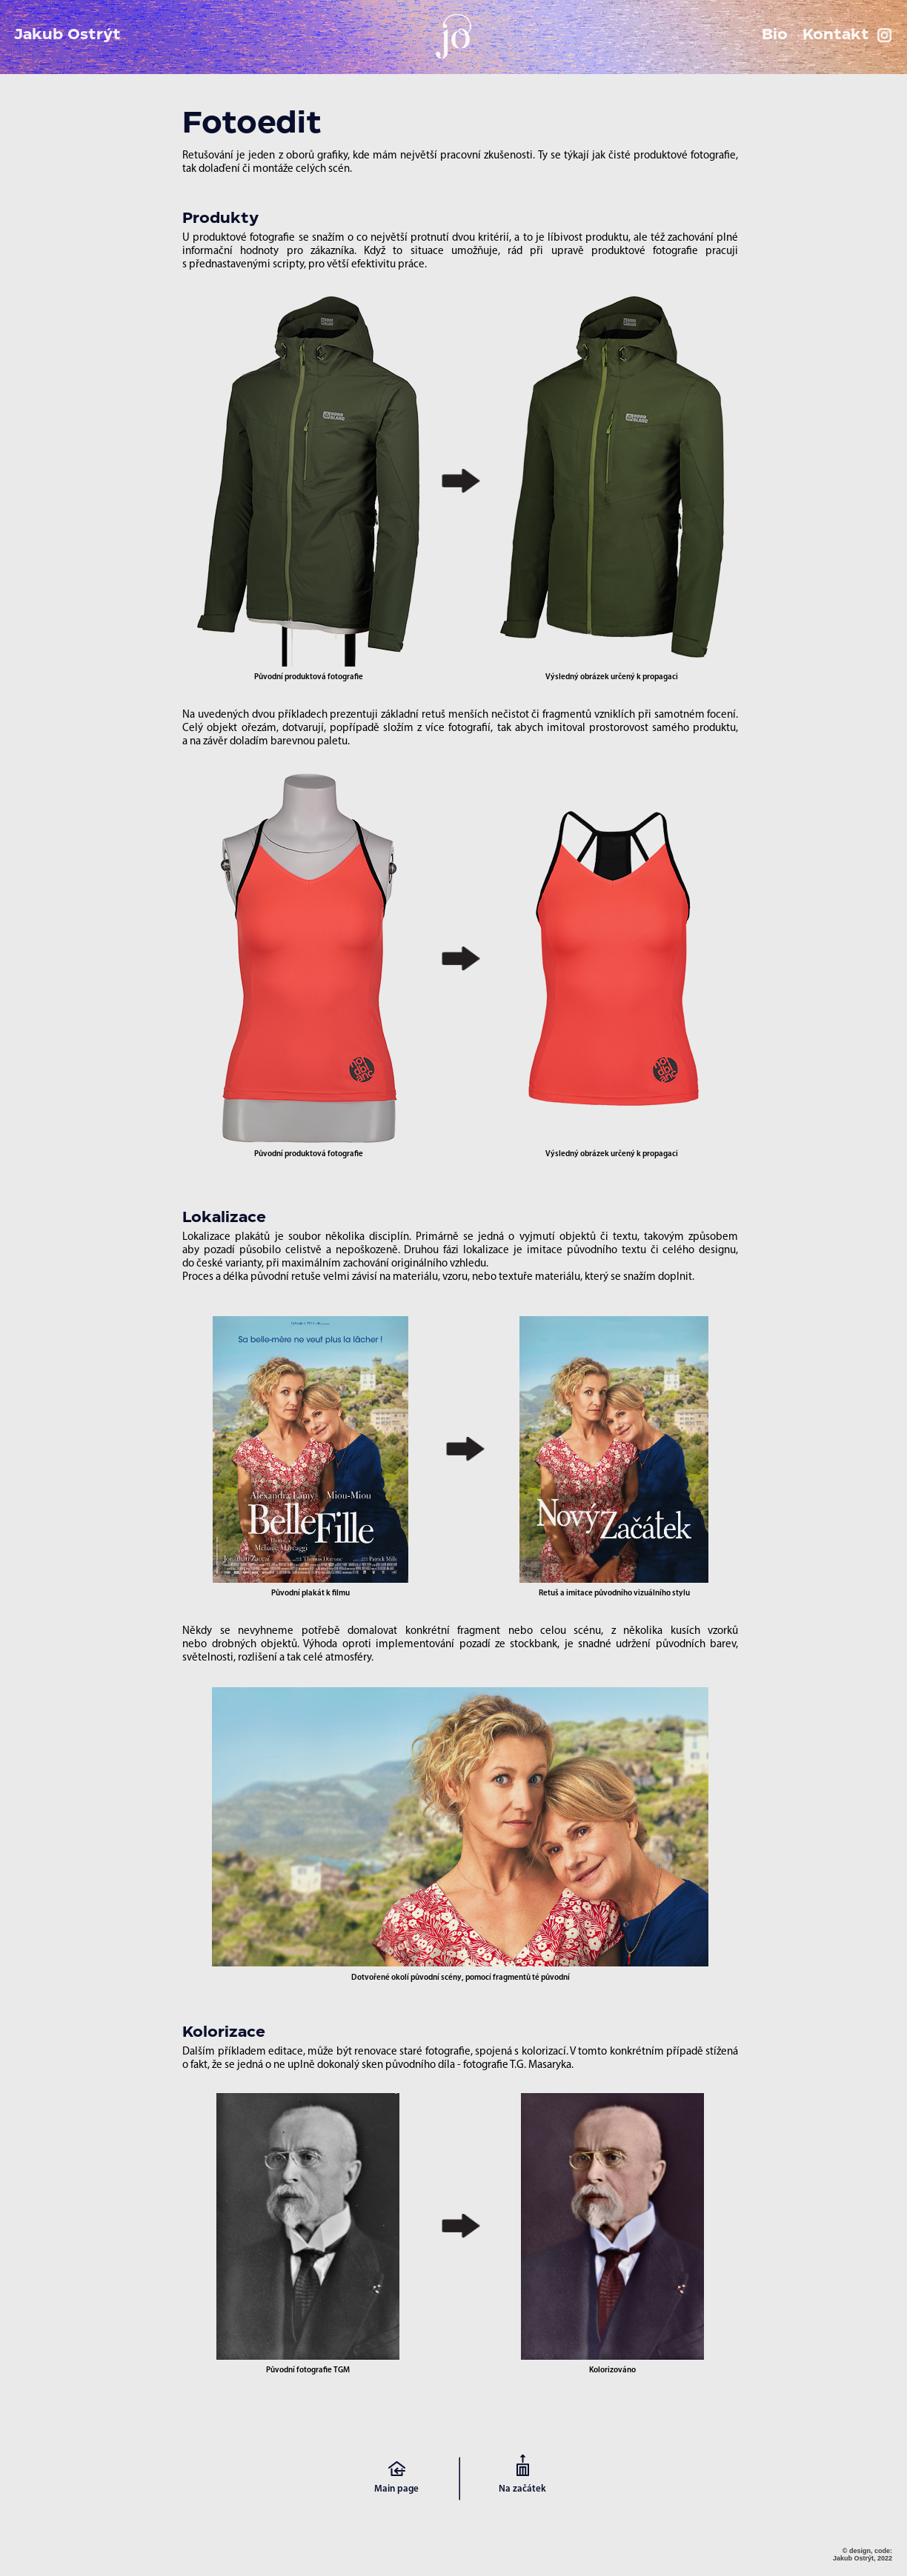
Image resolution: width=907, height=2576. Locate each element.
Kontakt (836, 35)
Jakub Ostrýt (67, 35)
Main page (396, 2489)
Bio (775, 35)
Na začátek (522, 2489)
